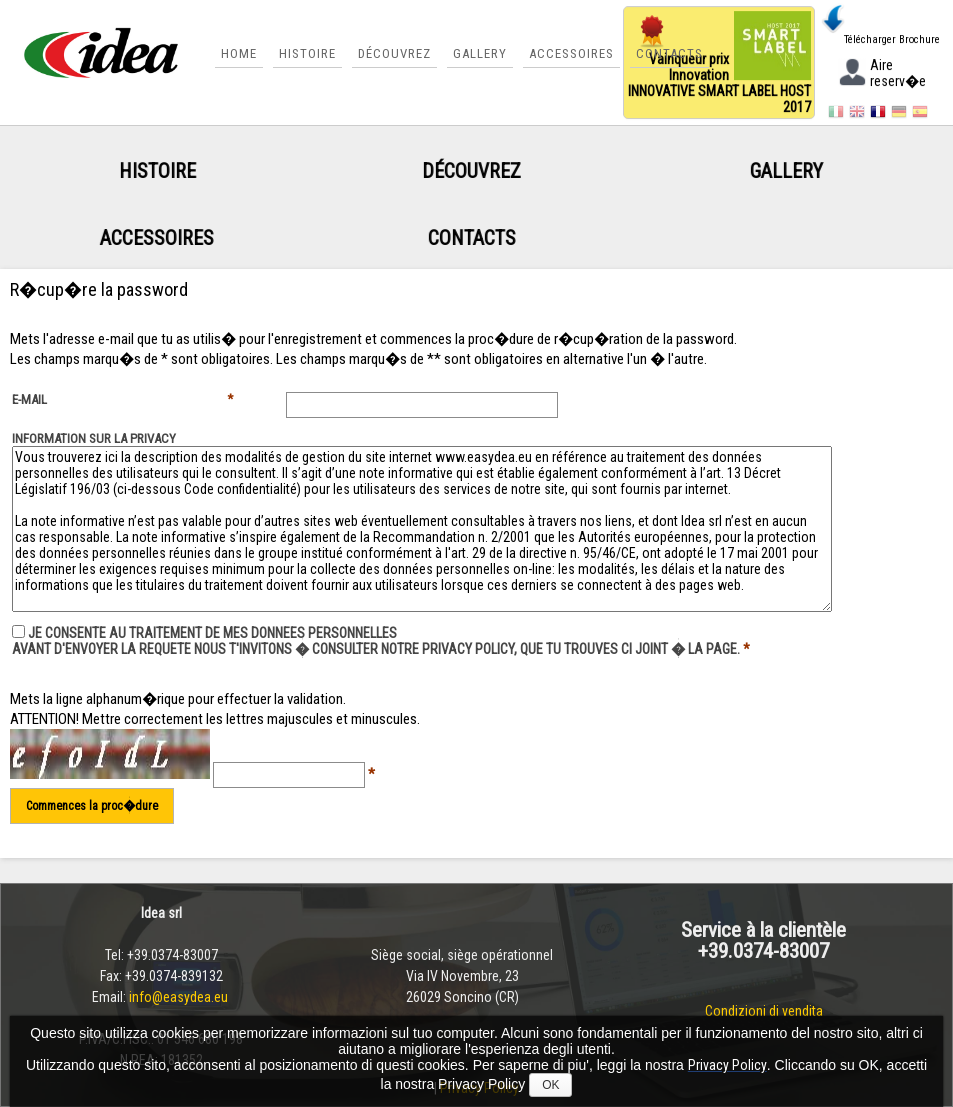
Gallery (480, 53)
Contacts (669, 53)
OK (550, 1085)
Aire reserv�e (881, 75)
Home (239, 53)
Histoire (307, 53)
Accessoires (571, 53)
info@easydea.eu (180, 997)
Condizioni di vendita (764, 1011)
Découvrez (394, 53)
